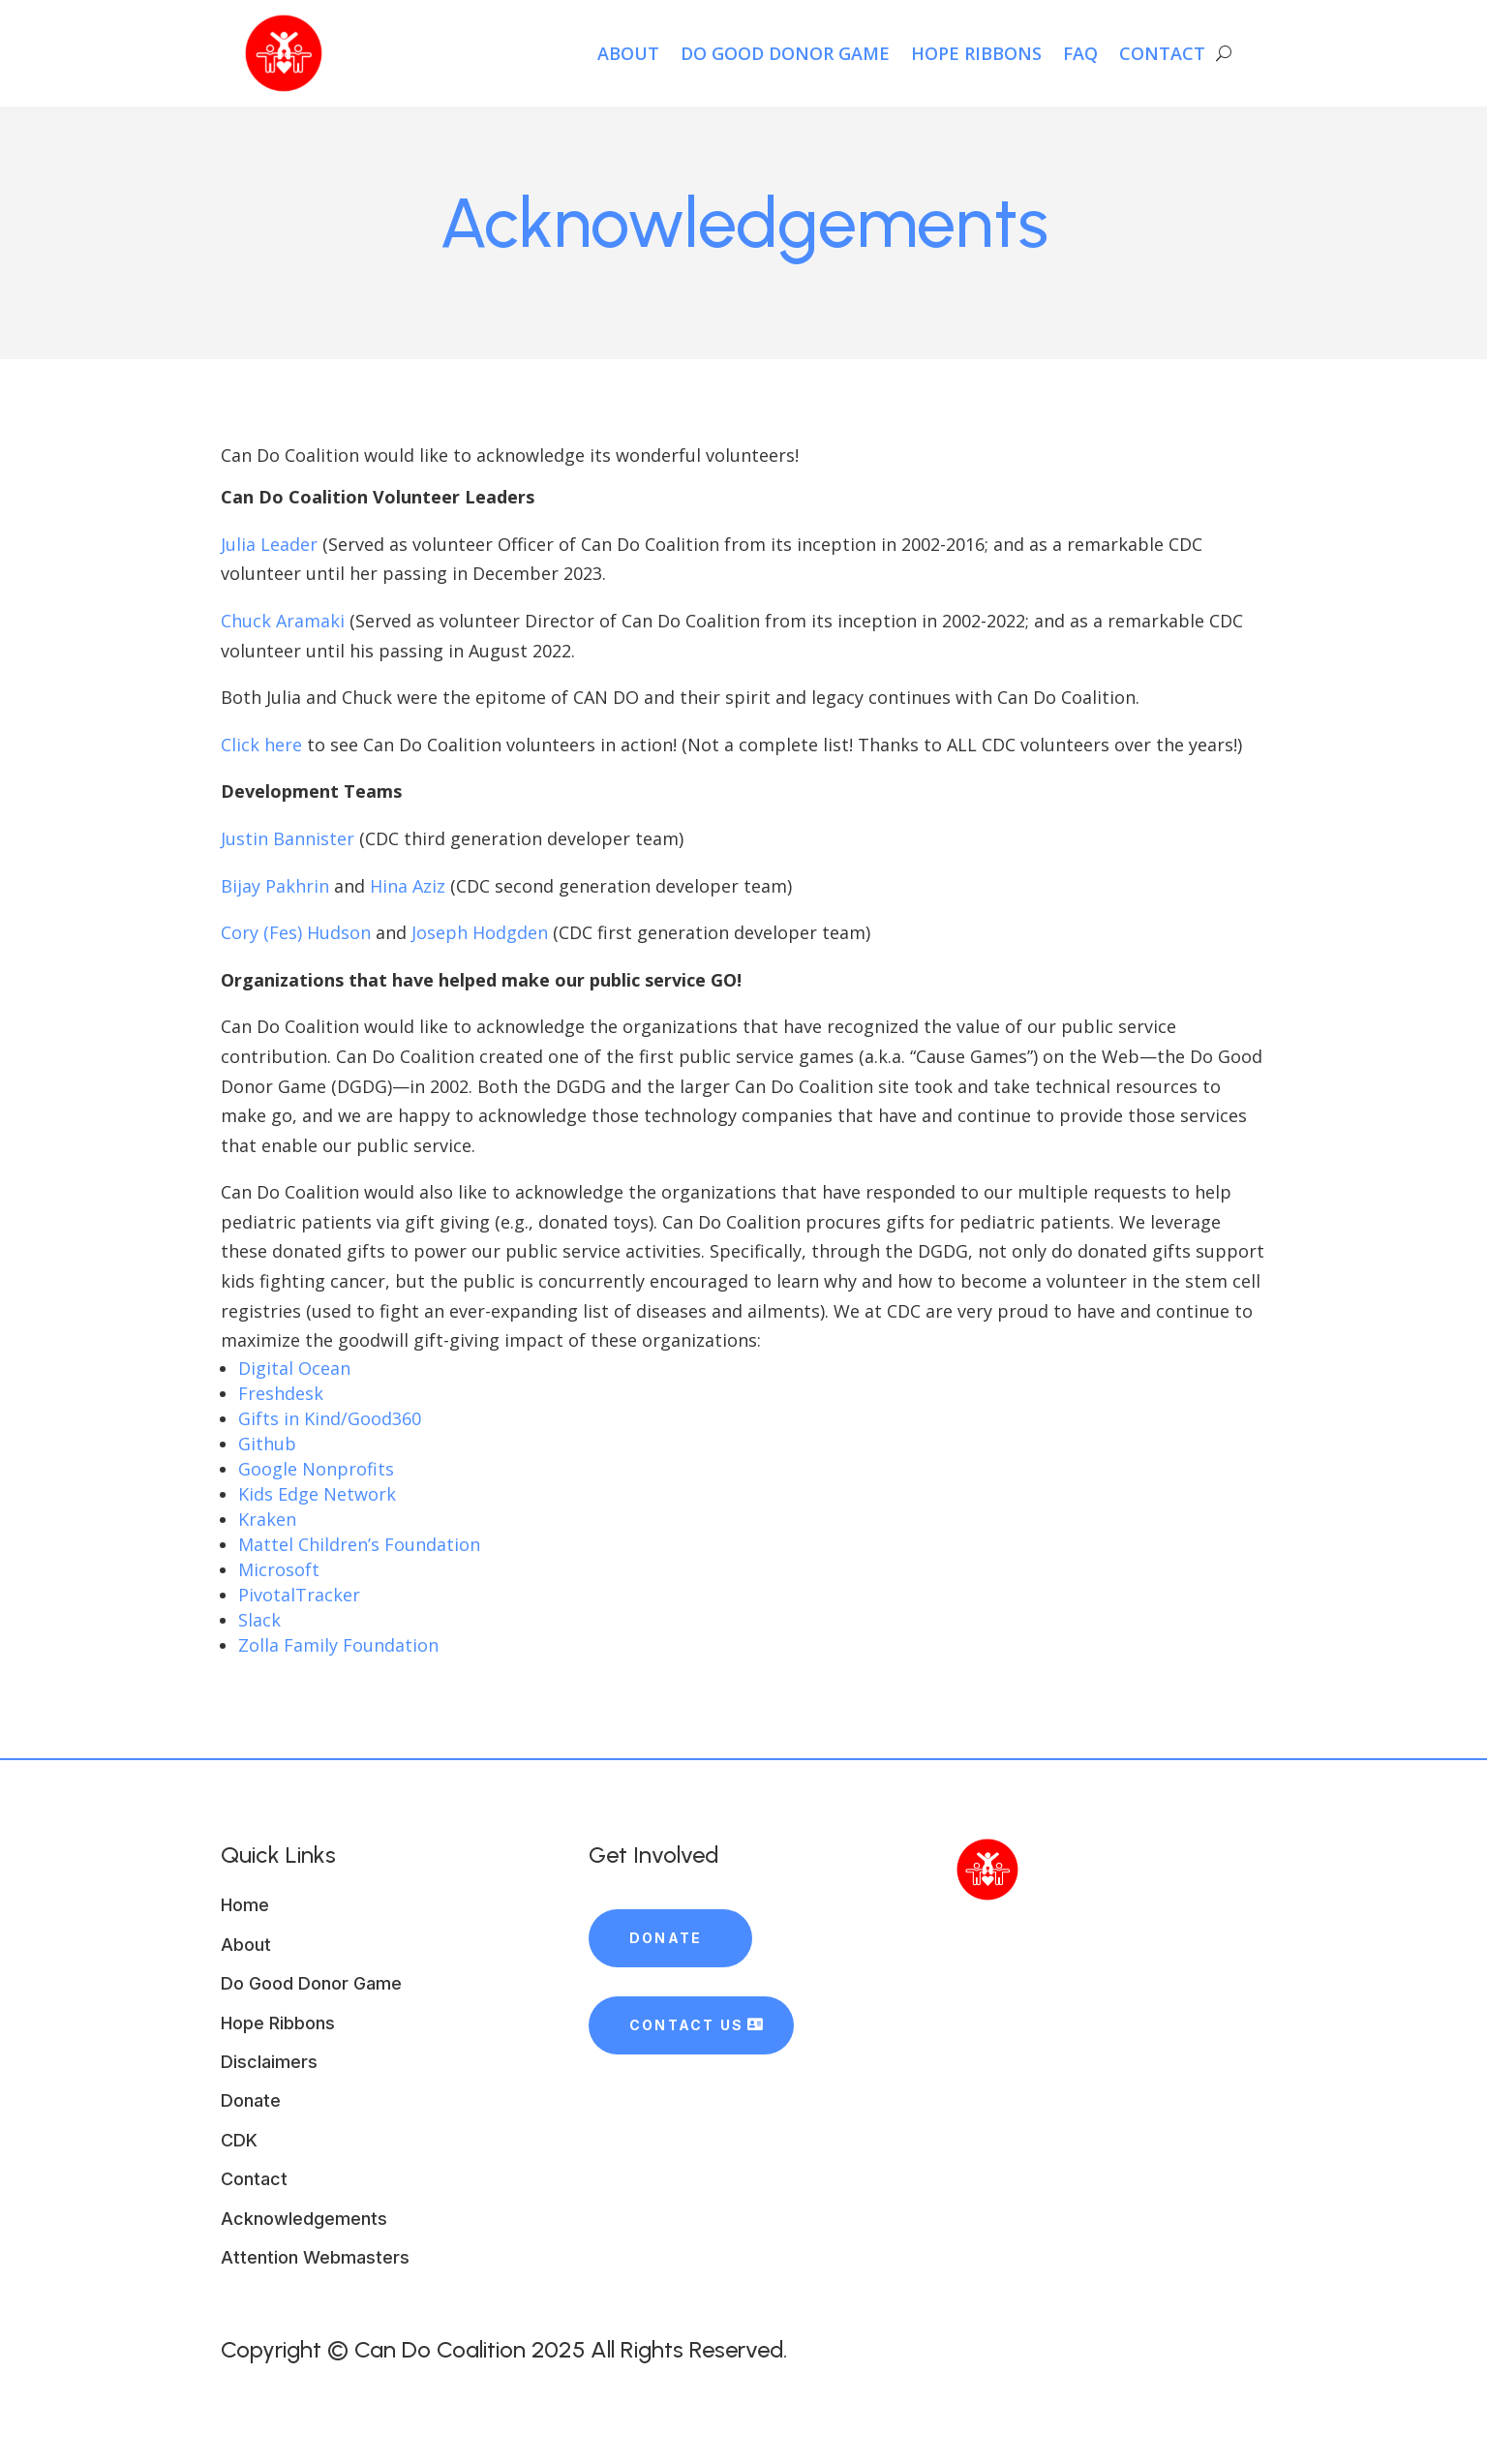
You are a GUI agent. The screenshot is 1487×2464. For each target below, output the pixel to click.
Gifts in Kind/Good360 (329, 1418)
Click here (261, 744)
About (628, 53)
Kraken (267, 1519)
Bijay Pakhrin (275, 885)
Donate (665, 1938)
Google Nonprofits (316, 1468)
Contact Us (686, 2025)
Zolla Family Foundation (338, 1645)
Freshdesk (280, 1393)
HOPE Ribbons (976, 53)
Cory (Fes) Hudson (296, 932)
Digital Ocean (294, 1368)
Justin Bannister (287, 838)
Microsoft (278, 1569)
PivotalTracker (299, 1594)
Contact (1162, 53)
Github (267, 1443)
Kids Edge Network (317, 1494)
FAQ (1080, 53)
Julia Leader (269, 544)
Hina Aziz (407, 885)
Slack (259, 1619)
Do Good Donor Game (785, 53)
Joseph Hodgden (479, 932)
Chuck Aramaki (283, 620)
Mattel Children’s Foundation (359, 1544)
